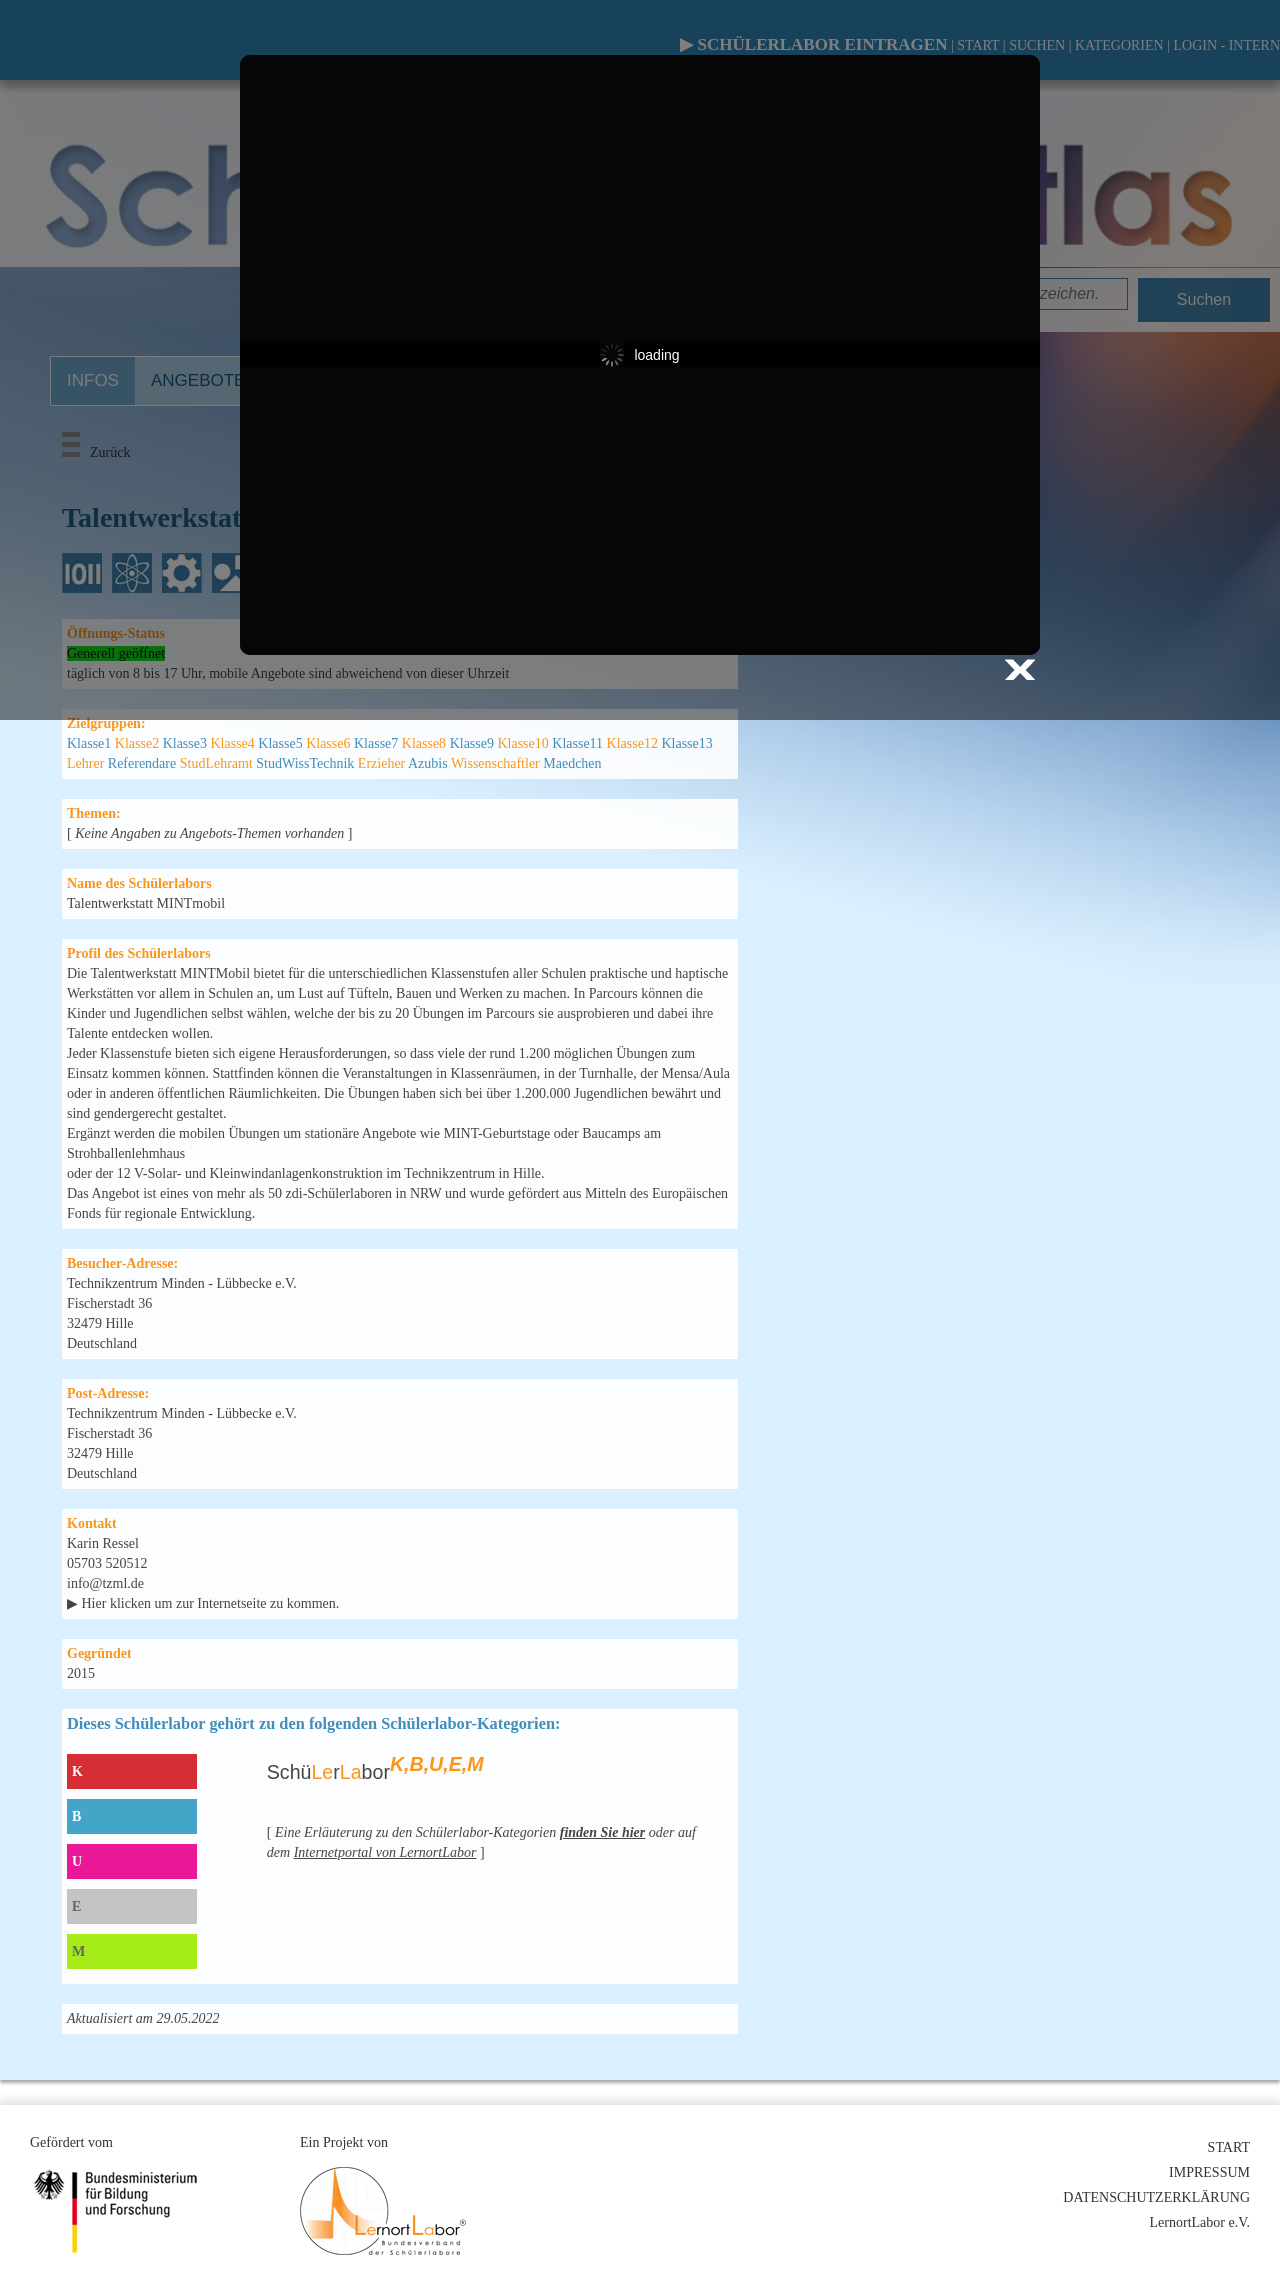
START (1229, 2147)
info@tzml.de (105, 1583)
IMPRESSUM (1209, 2172)
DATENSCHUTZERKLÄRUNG (1156, 2197)
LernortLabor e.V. (1200, 2222)
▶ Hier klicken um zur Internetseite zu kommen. (203, 1603)
